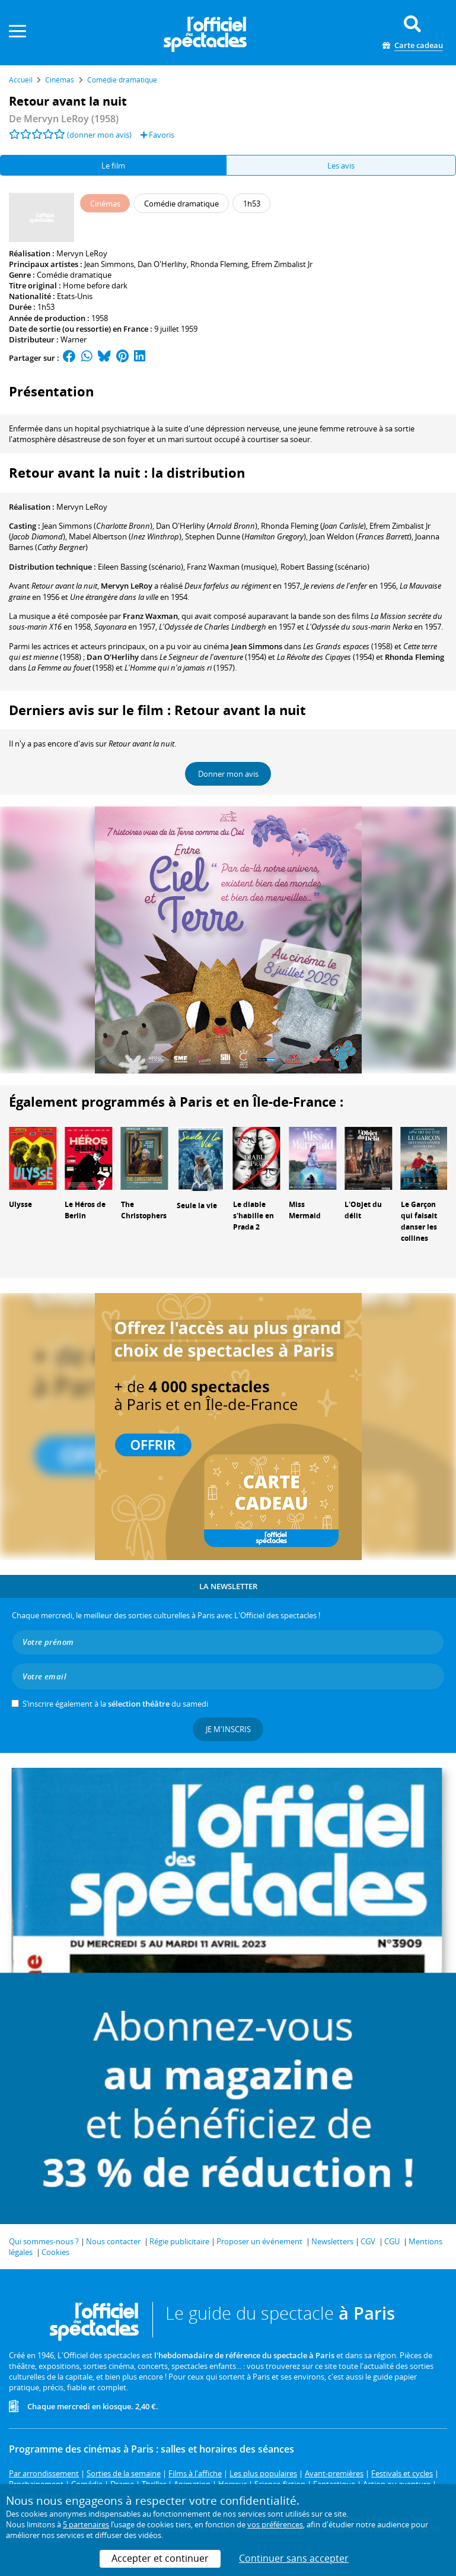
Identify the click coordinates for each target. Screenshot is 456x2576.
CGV (368, 2241)
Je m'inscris (228, 1729)
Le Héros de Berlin (85, 1210)
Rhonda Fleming (219, 264)
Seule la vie (197, 1205)
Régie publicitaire (179, 2241)
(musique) (232, 566)
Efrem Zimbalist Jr (281, 264)
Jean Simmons (109, 264)
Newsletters (332, 2241)
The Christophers (144, 1210)
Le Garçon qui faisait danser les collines (419, 1221)
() (97, 525)
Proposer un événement (259, 2241)
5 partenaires (86, 2524)
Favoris (157, 134)
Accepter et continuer (160, 2558)
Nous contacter (113, 2241)
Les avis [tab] (341, 165)
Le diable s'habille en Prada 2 (253, 1215)
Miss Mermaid (305, 1210)
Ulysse (20, 1204)
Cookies (55, 2252)
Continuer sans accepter (294, 2558)
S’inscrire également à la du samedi (115, 1703)
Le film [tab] (113, 165)
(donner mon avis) (99, 134)
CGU (392, 2241)
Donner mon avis (228, 773)
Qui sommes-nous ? (44, 2241)
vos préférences (275, 2524)
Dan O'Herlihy (162, 264)
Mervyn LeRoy (81, 253)
